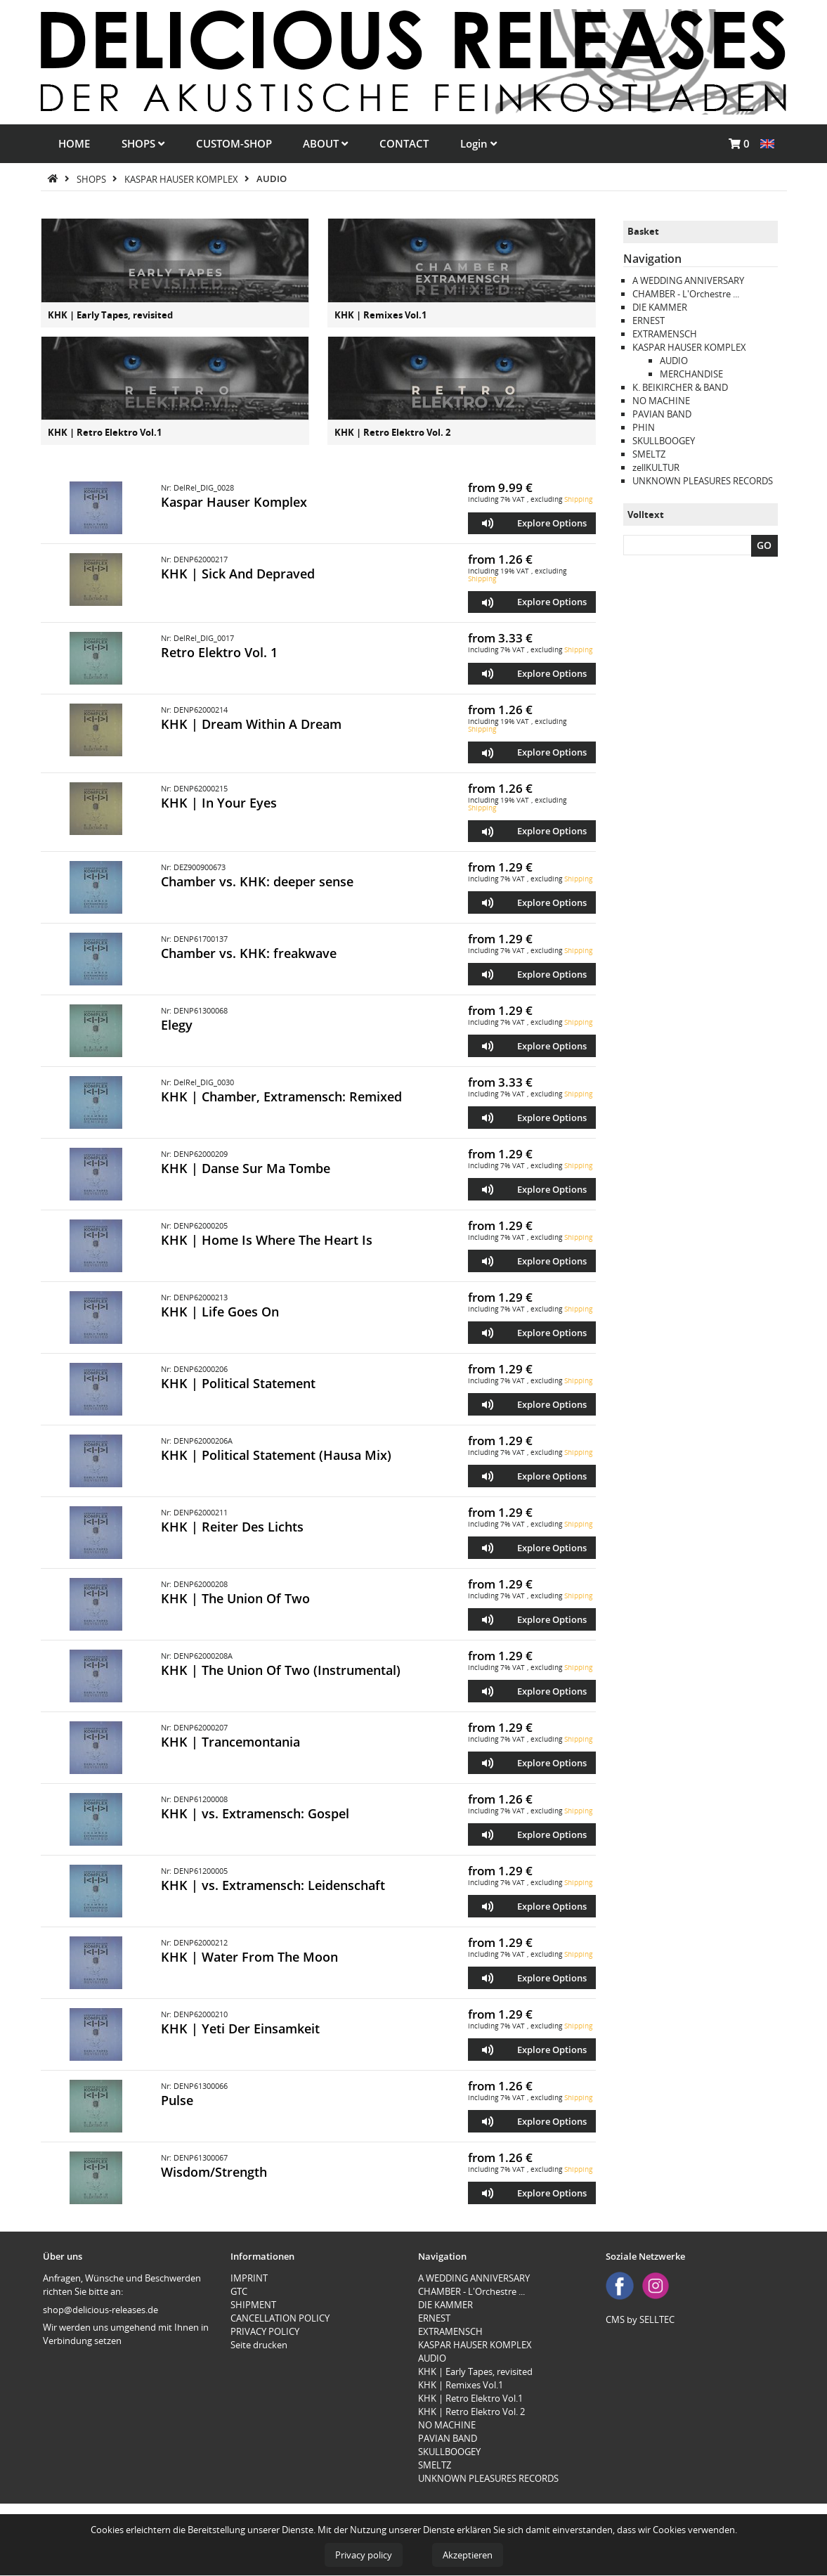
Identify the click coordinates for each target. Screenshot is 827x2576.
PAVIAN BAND (661, 414)
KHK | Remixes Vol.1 (380, 315)
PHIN (643, 427)
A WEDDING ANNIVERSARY (688, 280)
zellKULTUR (655, 467)
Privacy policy (363, 2555)
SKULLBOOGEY (663, 440)
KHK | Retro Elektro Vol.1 (105, 432)
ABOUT (325, 143)
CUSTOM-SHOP (234, 143)
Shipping (578, 499)
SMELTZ (648, 454)
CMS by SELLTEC (640, 2319)
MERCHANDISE (691, 374)
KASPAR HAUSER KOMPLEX (182, 178)
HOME (74, 143)
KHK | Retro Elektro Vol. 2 (392, 432)
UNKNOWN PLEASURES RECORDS (702, 480)
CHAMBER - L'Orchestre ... (685, 293)
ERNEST (648, 320)
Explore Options (552, 523)
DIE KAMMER (659, 307)
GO (764, 545)
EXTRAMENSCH (664, 334)
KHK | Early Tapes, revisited (110, 315)
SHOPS (143, 143)
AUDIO (271, 178)
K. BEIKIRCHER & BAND (680, 387)
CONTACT (404, 143)
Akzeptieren (468, 2555)
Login (478, 143)
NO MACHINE (661, 400)
